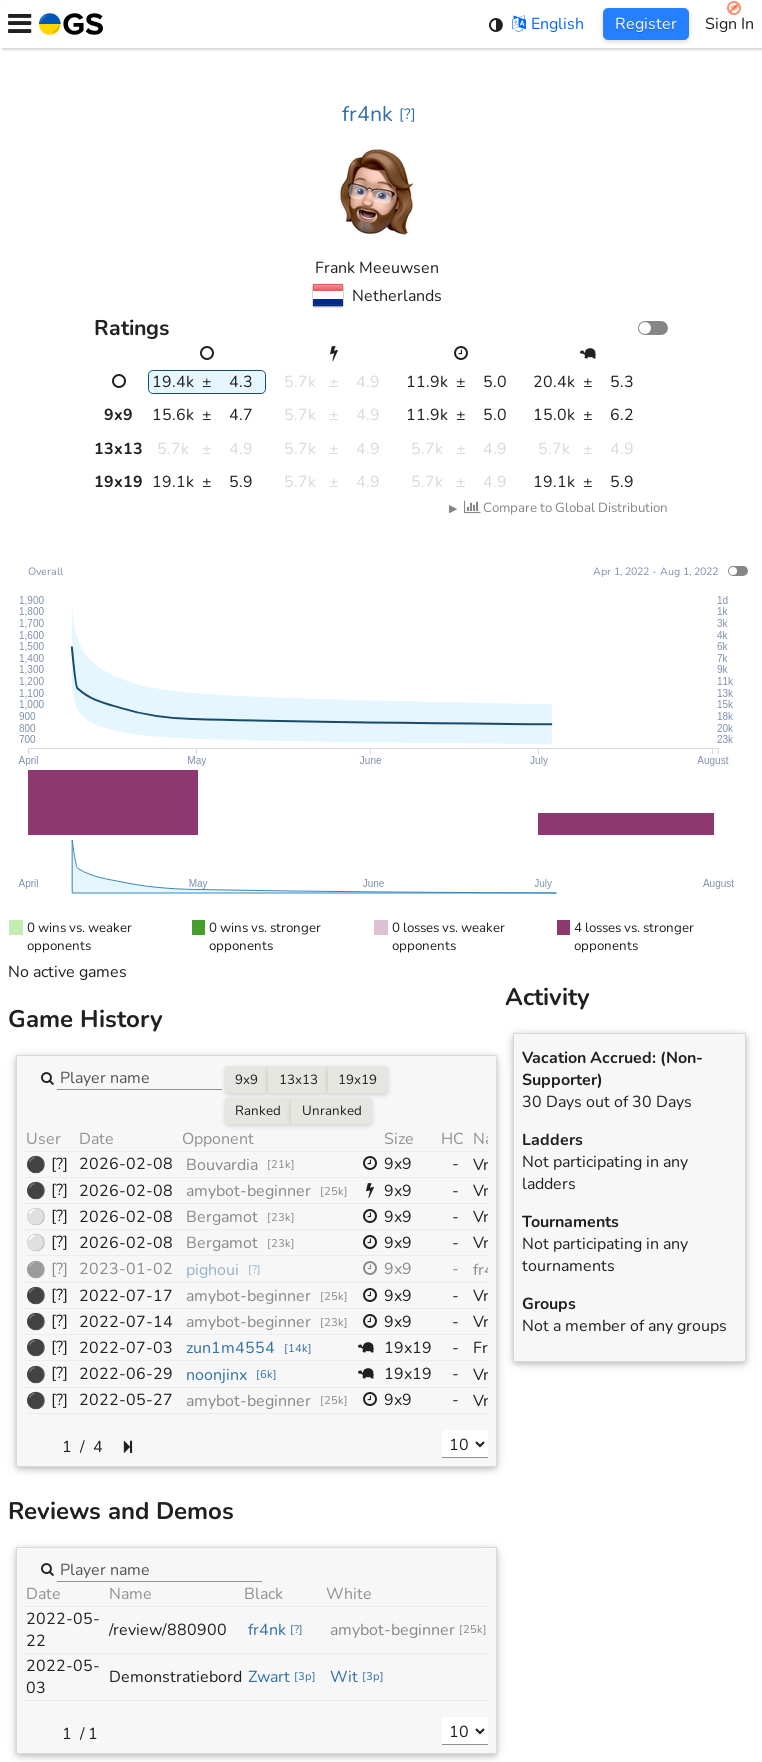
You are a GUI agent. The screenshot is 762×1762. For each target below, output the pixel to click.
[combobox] (139, 1077)
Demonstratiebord (175, 1677)
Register (646, 24)
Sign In (729, 24)
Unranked (332, 1111)
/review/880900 (168, 1630)
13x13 (298, 1080)
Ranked (258, 1111)
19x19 (357, 1080)
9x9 (246, 1080)
